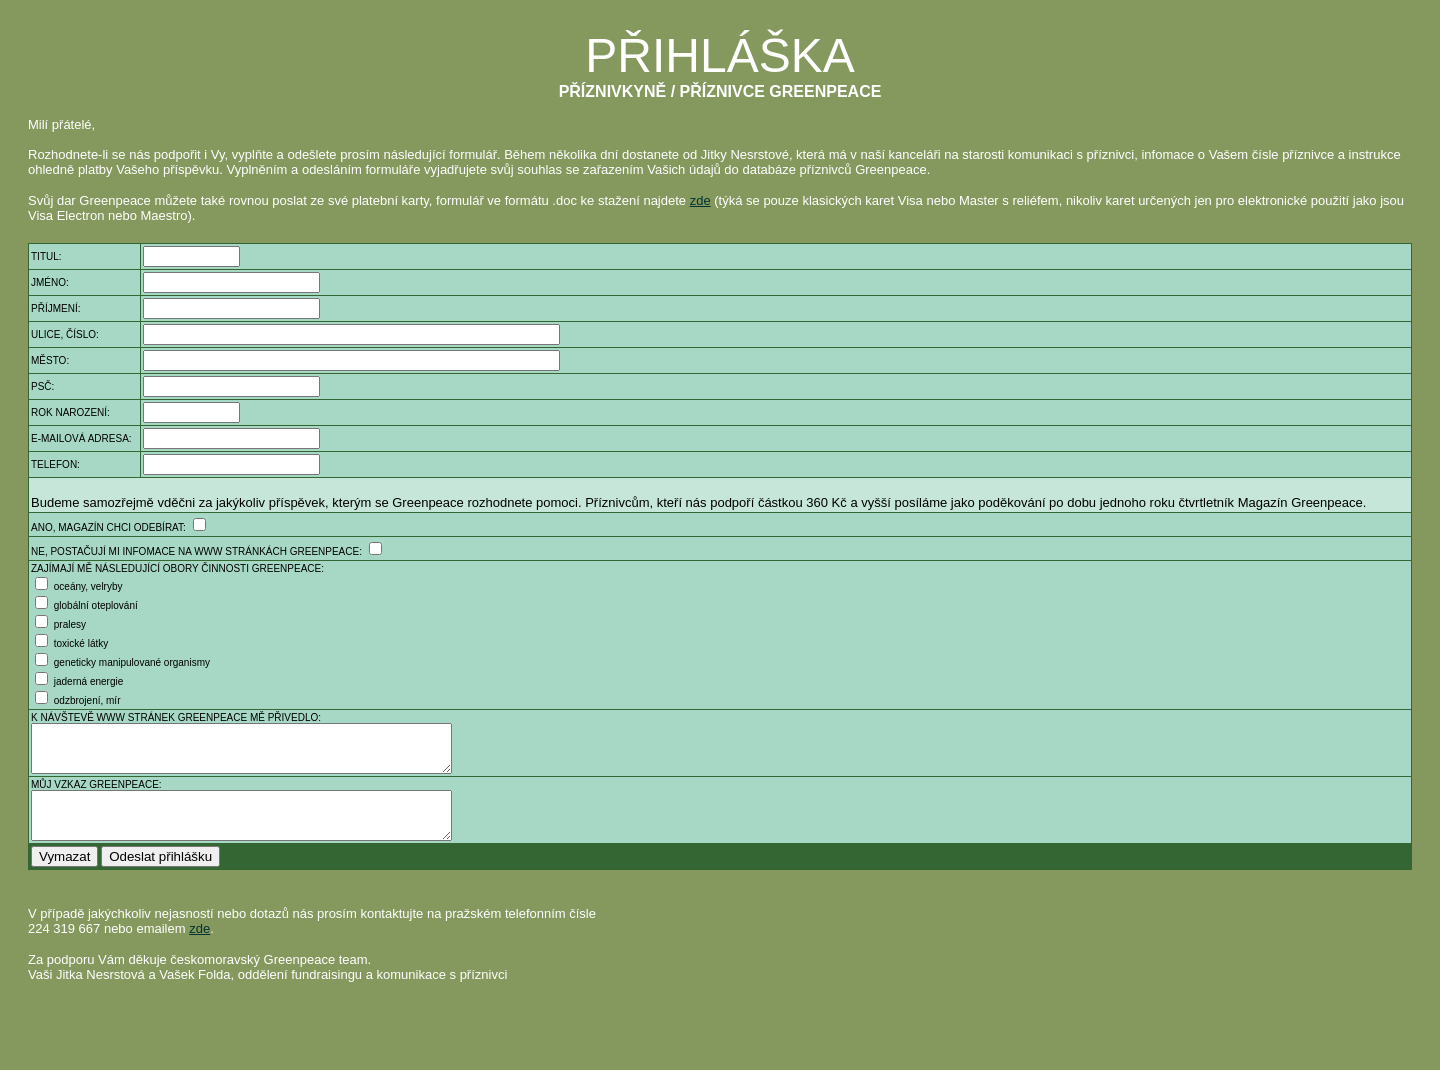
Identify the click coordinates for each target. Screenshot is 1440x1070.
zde (700, 200)
